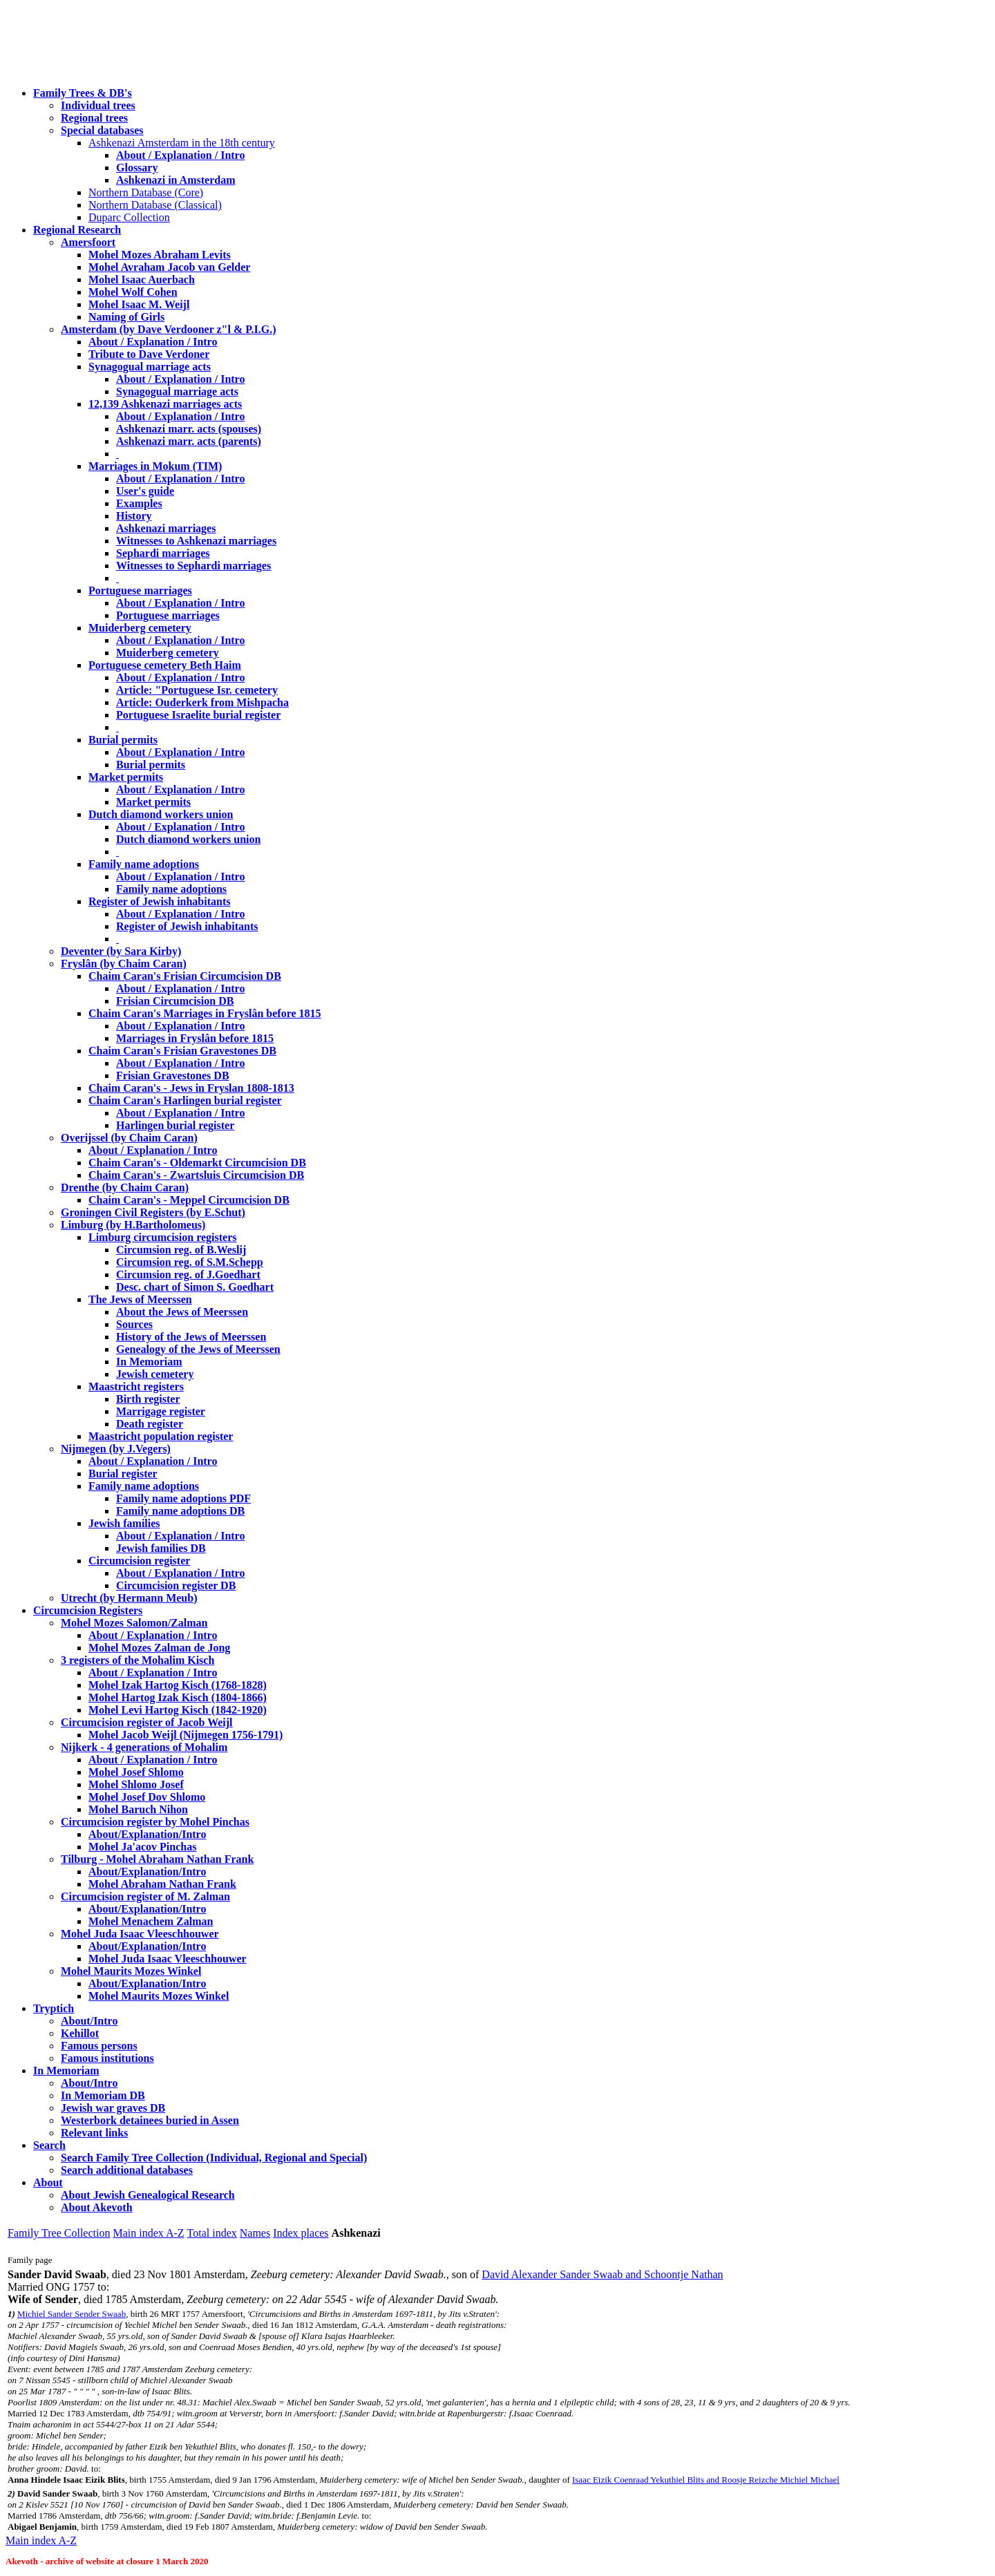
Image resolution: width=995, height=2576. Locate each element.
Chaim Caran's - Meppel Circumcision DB (189, 1200)
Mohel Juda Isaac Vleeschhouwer (167, 1958)
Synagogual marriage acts (149, 366)
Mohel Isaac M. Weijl (138, 304)
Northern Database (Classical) (155, 205)
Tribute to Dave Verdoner (148, 354)
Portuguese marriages (140, 590)
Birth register (148, 1399)
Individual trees (98, 105)
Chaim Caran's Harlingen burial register (185, 1100)
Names (255, 2233)
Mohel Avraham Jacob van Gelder (169, 267)
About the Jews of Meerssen (182, 1312)
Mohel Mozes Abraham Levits (159, 255)
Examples (139, 503)
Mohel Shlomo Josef (136, 1784)
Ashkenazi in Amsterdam (175, 180)
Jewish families (124, 1523)
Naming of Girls (126, 317)
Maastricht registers (136, 1386)
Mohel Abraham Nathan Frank (162, 1884)
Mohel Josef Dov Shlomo (146, 1797)
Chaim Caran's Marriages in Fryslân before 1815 (204, 1013)
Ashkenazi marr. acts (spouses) (188, 429)
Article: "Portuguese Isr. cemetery (197, 690)
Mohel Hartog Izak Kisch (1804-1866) (177, 1697)
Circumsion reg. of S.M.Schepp (189, 1262)
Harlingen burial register (175, 1125)
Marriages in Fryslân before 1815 (195, 1038)
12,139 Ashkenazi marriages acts (165, 404)
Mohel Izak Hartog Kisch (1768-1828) (177, 1685)
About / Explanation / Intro (180, 155)
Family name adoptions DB (180, 1511)
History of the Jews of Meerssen (191, 1337)
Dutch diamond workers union (160, 814)
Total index (212, 2233)
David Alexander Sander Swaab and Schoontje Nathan (602, 2274)
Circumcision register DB (176, 1585)
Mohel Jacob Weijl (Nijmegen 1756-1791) (185, 1735)
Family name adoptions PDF (183, 1498)
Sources (134, 1324)
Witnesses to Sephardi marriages (193, 565)
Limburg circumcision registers (162, 1237)
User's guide (145, 491)
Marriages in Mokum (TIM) (155, 466)
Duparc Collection (129, 217)
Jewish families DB (161, 1548)
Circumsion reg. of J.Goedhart (188, 1274)
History (134, 516)
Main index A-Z (148, 2233)
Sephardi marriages (163, 553)
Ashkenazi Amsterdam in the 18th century (181, 143)
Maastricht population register (160, 1436)
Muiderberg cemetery (139, 628)
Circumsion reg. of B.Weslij (181, 1250)
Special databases (102, 130)
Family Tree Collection (59, 2233)
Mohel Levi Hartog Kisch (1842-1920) (177, 1710)
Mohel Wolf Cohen (133, 292)
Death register (149, 1424)
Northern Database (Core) (145, 192)
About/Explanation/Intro (147, 1834)
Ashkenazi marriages (166, 528)
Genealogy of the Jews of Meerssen (198, 1349)
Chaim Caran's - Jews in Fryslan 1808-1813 (191, 1088)
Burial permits (123, 740)
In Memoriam (149, 1361)
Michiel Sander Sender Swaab (71, 2314)
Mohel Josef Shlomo (136, 1772)
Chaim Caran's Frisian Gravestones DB (182, 1051)
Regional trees (94, 118)
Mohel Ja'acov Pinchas (142, 1847)
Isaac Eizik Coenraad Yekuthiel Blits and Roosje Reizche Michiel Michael (706, 2479)
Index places (300, 2233)
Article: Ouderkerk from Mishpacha (202, 702)
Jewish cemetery (154, 1374)
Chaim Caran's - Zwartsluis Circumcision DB (196, 1175)
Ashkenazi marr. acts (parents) (188, 441)
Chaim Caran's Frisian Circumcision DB (184, 976)
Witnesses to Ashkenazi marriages (196, 541)
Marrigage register (160, 1411)
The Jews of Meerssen (140, 1299)
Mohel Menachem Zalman (150, 1921)
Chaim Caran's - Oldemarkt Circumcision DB (197, 1162)
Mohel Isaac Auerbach (141, 279)
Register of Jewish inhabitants (159, 901)
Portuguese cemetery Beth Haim (164, 665)
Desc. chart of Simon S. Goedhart (195, 1287)
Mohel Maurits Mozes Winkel (158, 1996)
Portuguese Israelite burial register (198, 715)
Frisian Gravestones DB (172, 1075)
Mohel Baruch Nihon (138, 1809)
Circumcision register (139, 1560)
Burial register (123, 1473)
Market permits (125, 777)
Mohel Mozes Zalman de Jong (159, 1648)
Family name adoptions (143, 864)
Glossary (137, 167)
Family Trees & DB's (82, 93)
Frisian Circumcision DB (175, 1001)
